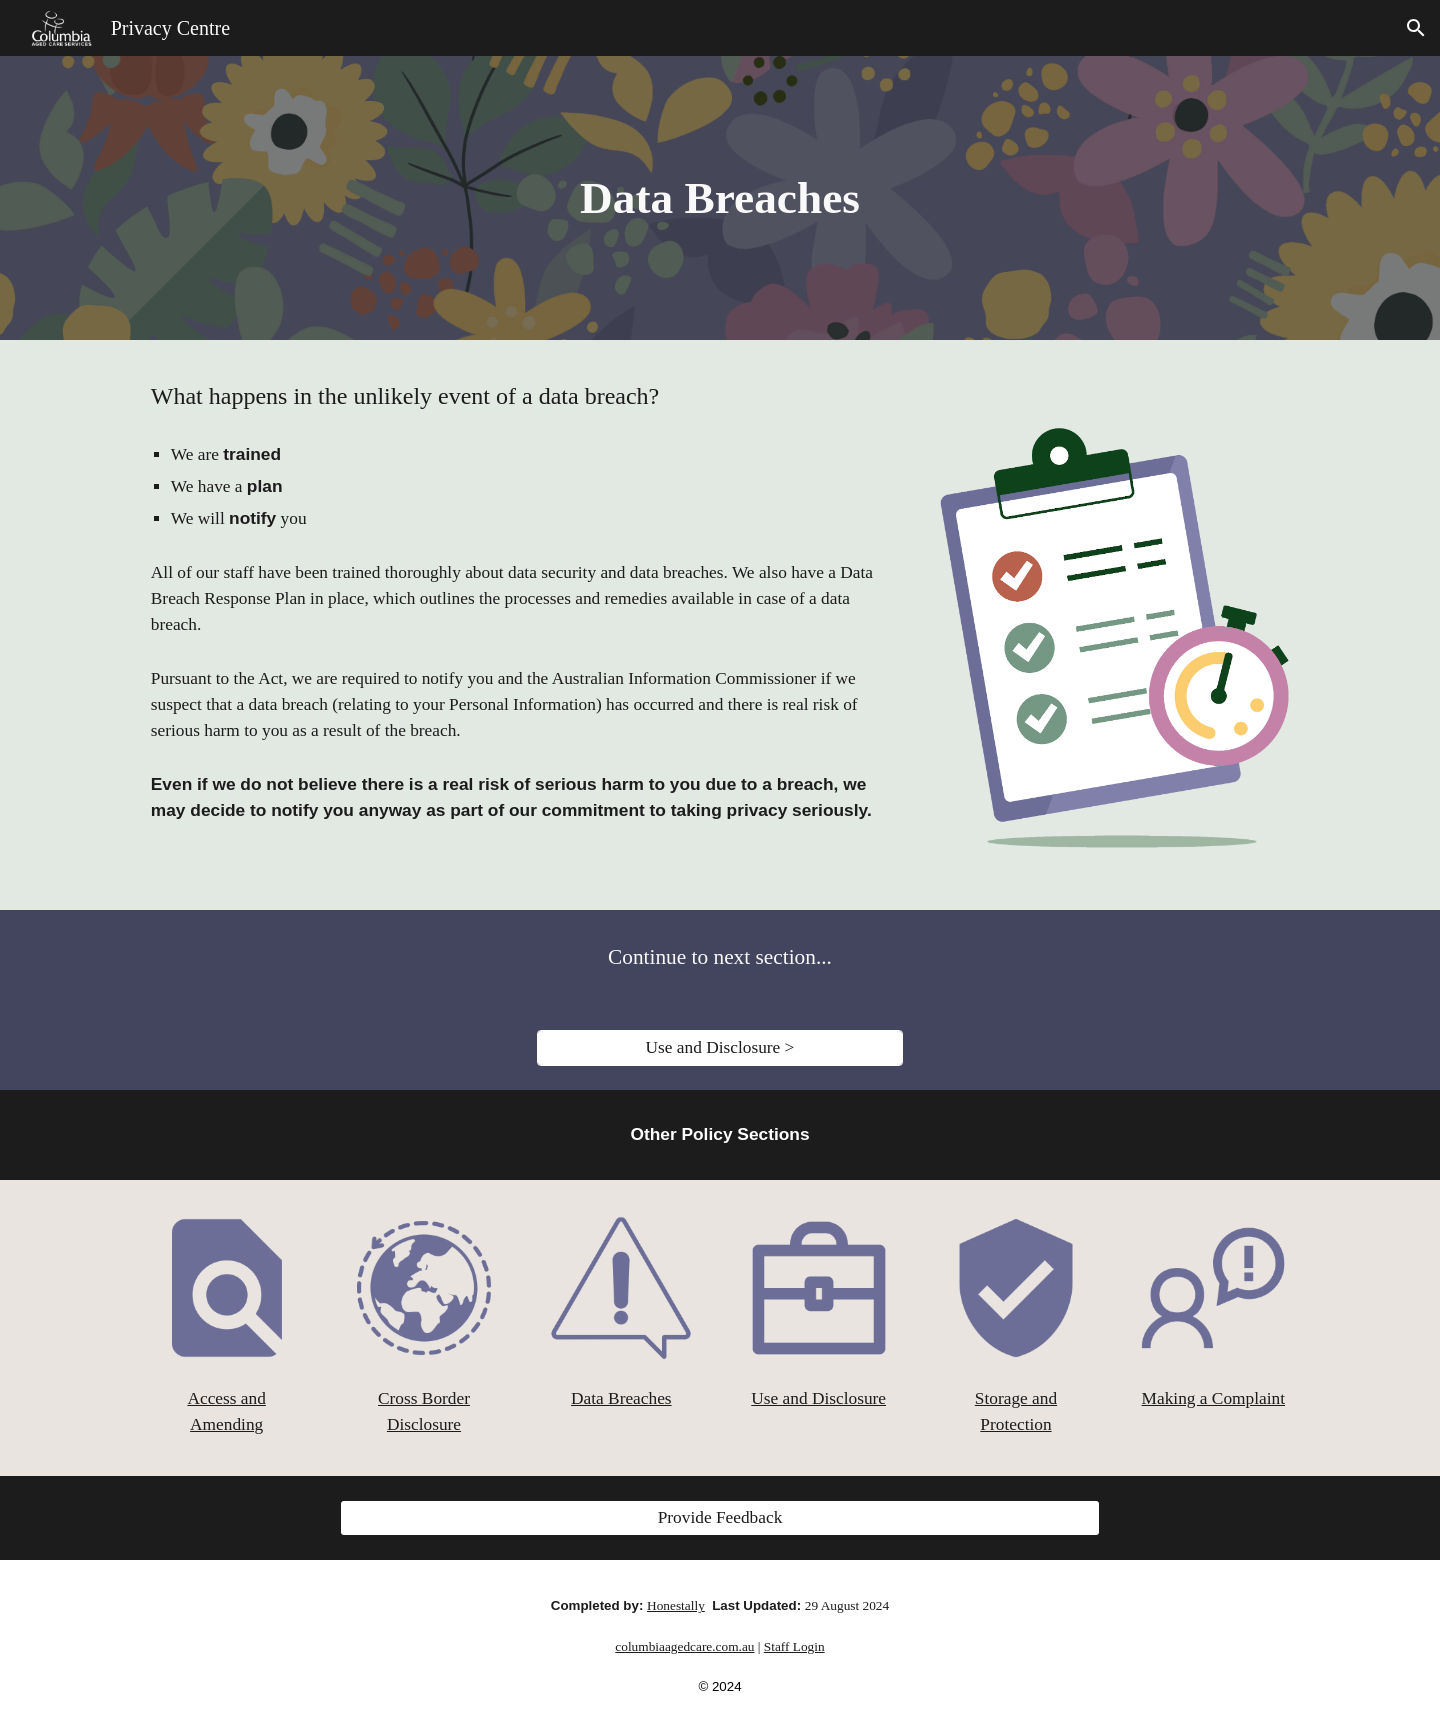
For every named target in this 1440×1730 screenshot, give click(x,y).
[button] (1416, 28)
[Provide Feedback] (720, 1518)
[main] (720, 198)
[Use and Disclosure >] (719, 1048)
